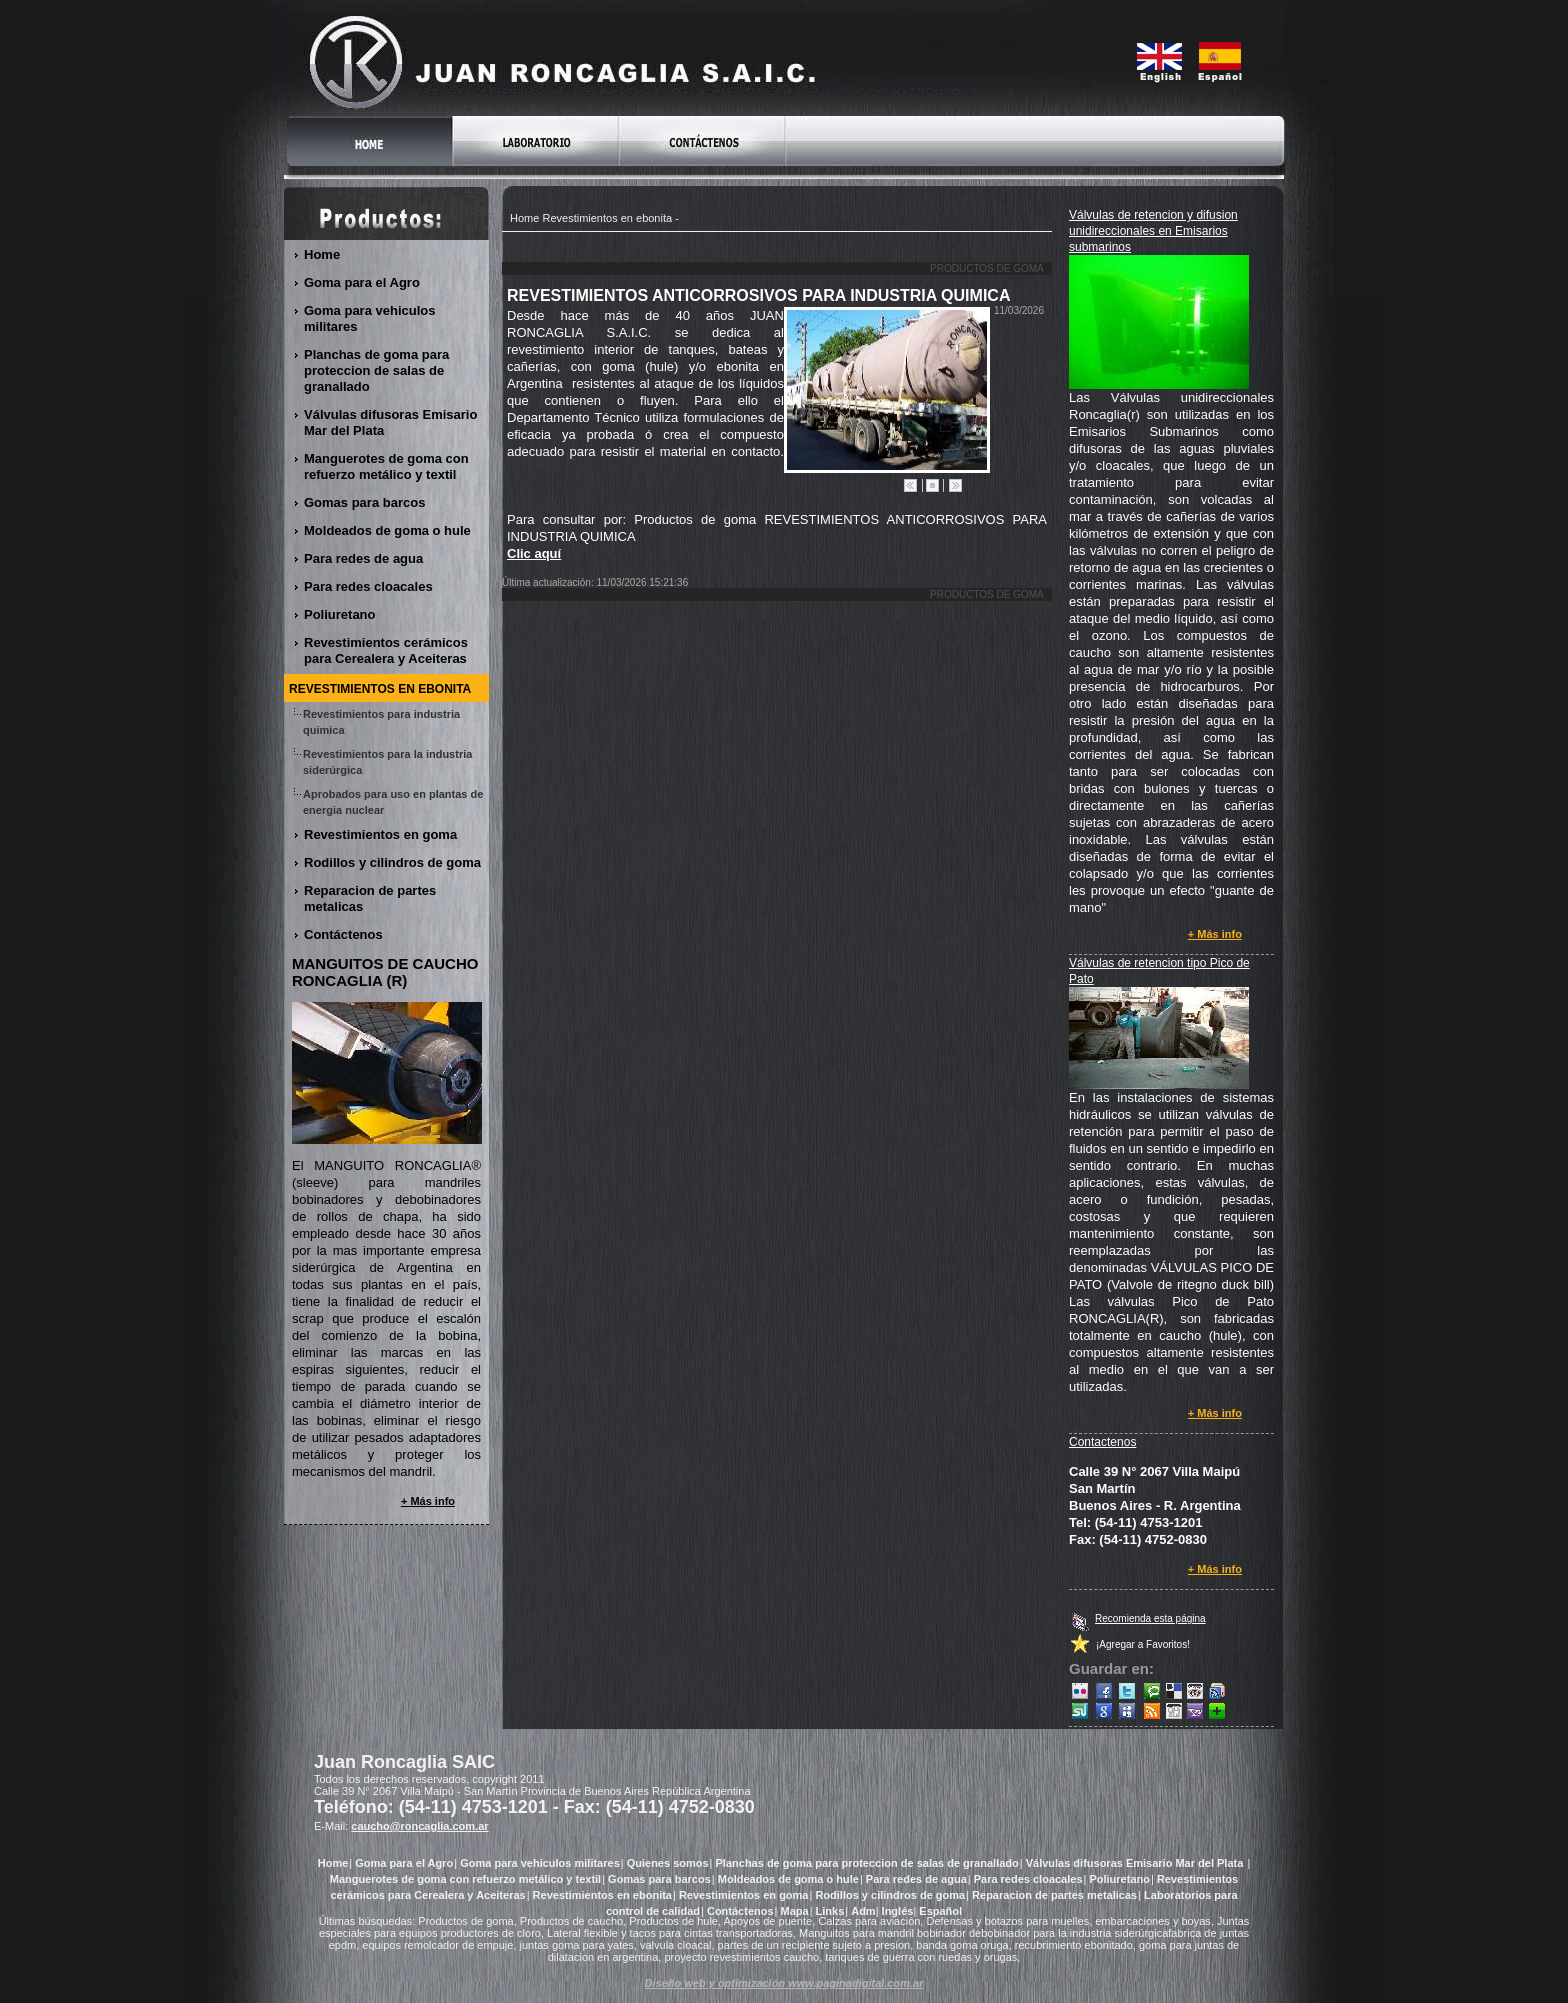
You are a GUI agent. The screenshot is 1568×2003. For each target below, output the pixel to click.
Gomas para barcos (365, 502)
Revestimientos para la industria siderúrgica (387, 762)
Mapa (795, 1911)
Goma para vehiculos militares (370, 318)
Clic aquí (534, 553)
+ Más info (1215, 934)
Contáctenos (344, 934)
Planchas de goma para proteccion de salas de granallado (376, 370)
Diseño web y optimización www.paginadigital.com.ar (784, 1983)
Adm (863, 1911)
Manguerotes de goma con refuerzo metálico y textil (386, 466)
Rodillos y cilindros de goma (393, 862)
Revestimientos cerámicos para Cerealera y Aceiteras (386, 650)
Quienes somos (668, 1863)
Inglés (898, 1911)
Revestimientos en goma (381, 834)
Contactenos (1102, 1442)
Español (940, 1911)
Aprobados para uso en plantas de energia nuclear (393, 802)
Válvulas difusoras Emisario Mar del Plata (390, 422)
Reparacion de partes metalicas (370, 898)
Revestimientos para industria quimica (381, 722)
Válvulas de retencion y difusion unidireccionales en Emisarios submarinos (1153, 231)
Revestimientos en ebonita (607, 218)
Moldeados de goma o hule (388, 530)
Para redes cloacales (369, 586)
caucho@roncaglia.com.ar (419, 1826)
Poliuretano (340, 614)
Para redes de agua (364, 558)
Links (830, 1911)
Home (524, 218)
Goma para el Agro (362, 282)
